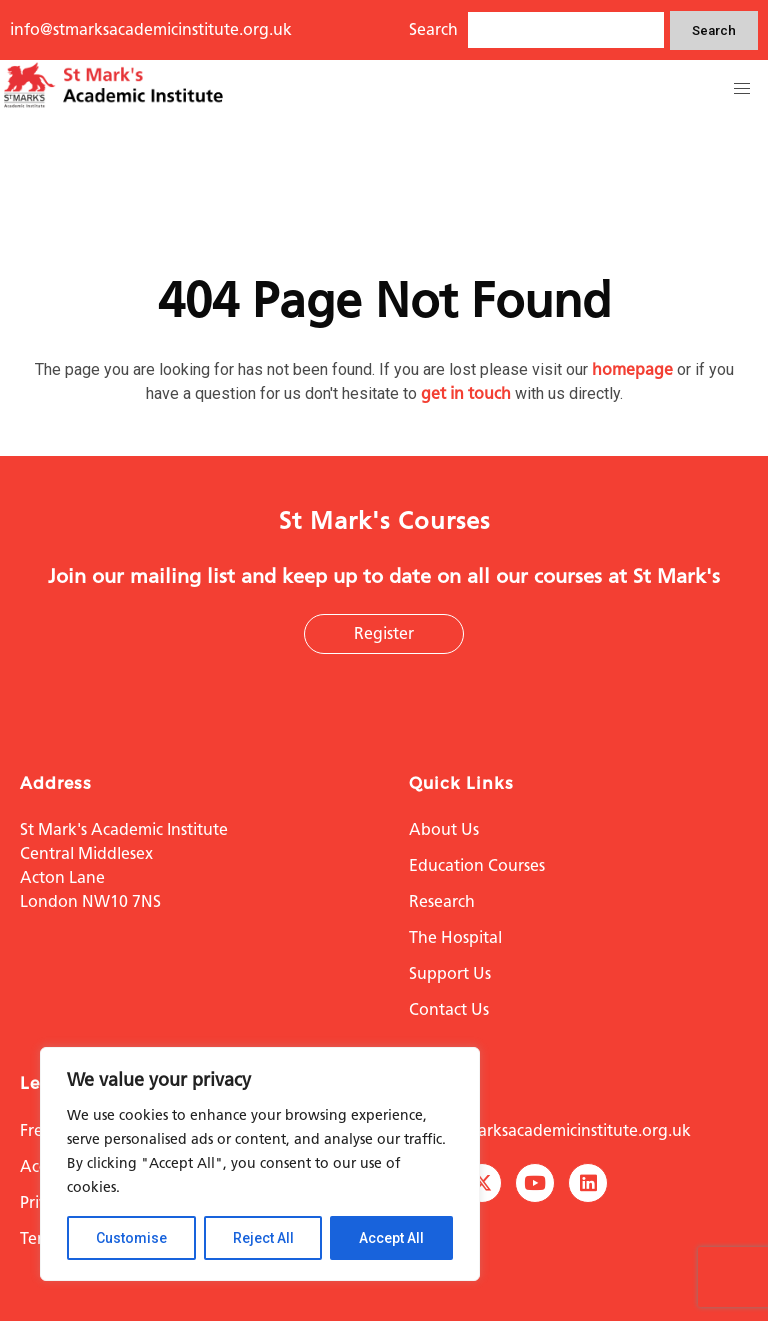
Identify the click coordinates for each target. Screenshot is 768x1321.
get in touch (466, 393)
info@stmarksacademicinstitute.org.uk (151, 29)
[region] (260, 1164)
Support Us (450, 973)
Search (714, 30)
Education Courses (477, 865)
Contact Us (449, 1009)
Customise (131, 1238)
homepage (632, 369)
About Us (444, 829)
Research (442, 901)
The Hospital (455, 937)
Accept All (391, 1238)
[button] (742, 89)
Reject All (263, 1238)
